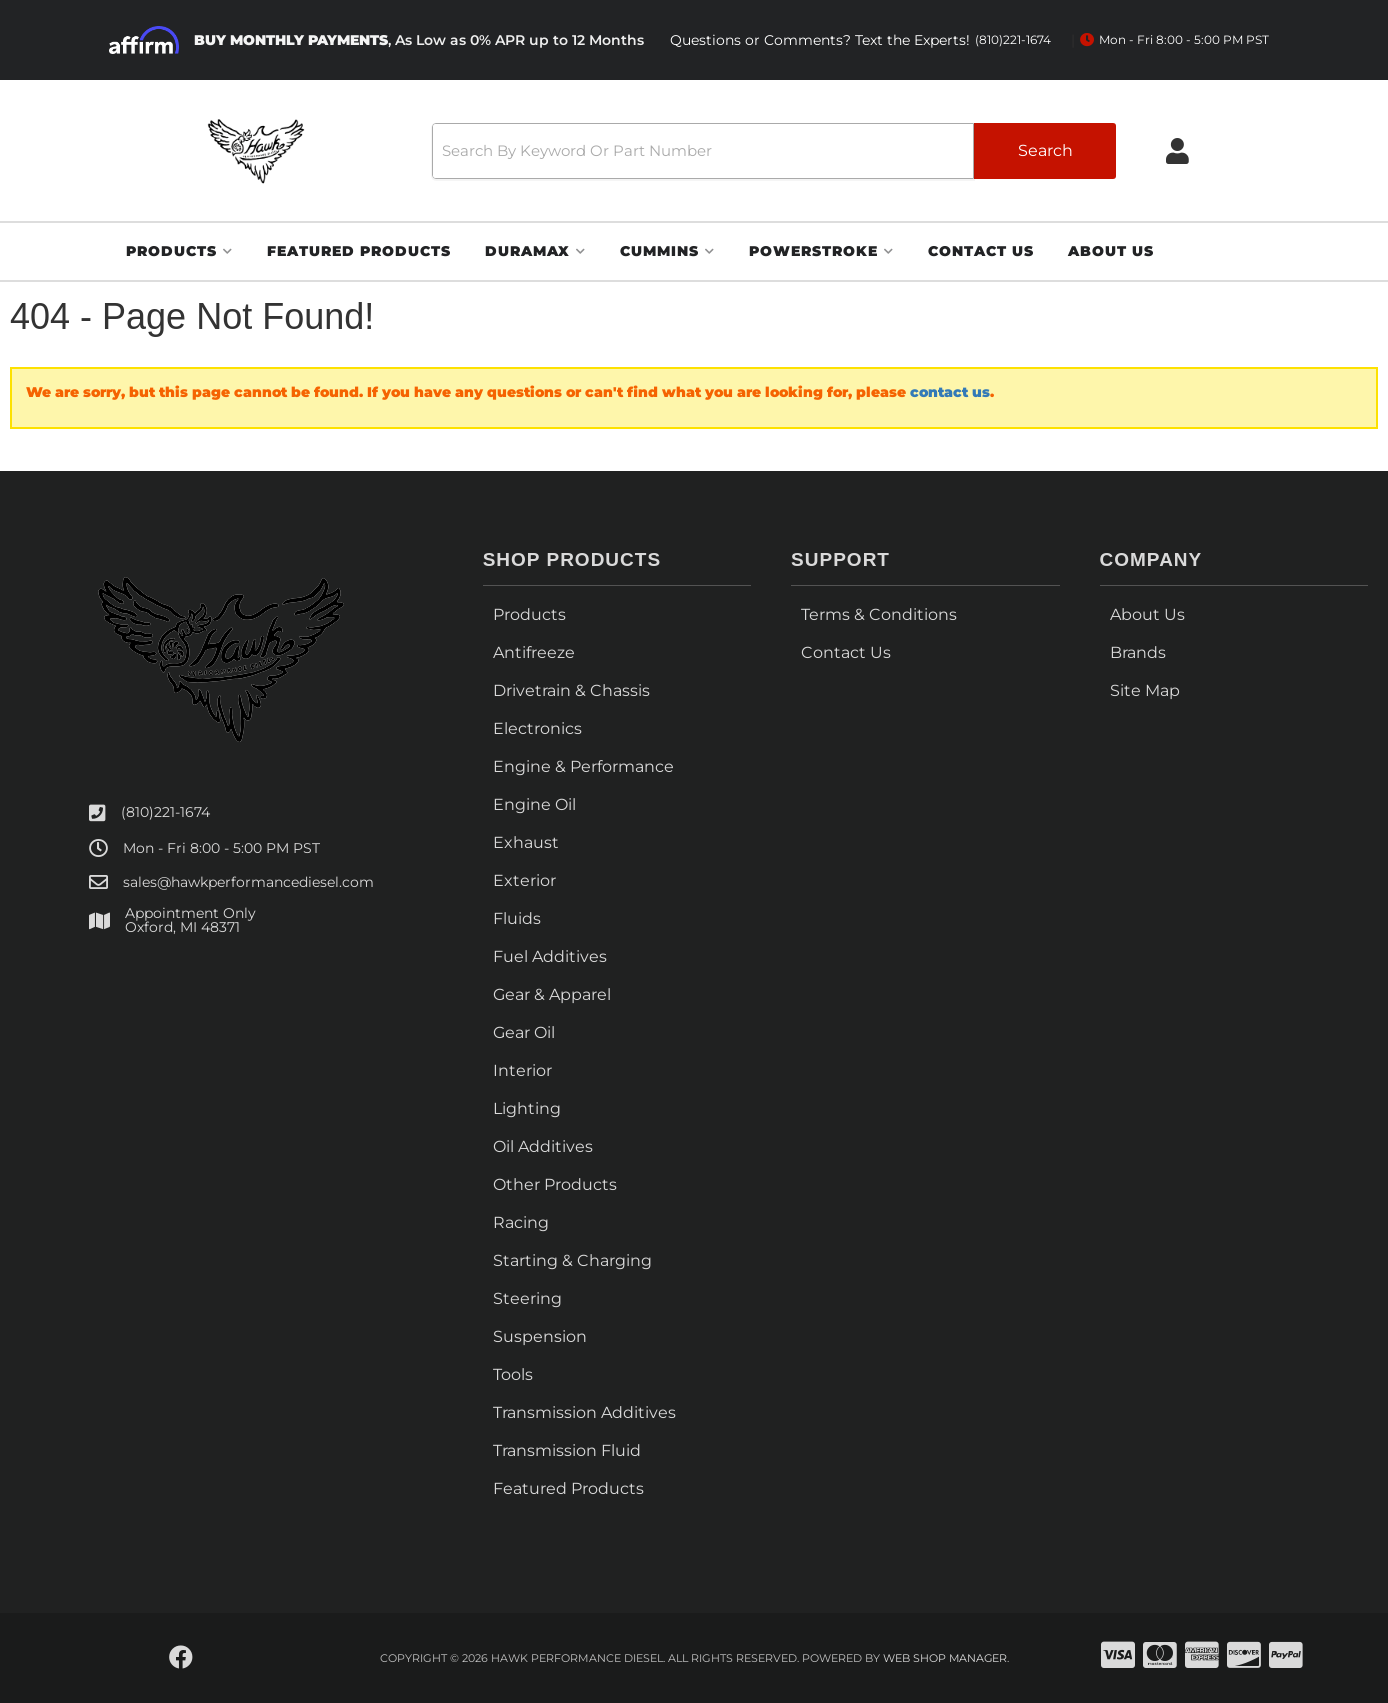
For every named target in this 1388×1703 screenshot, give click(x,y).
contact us (950, 392)
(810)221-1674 (165, 812)
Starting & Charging (572, 1260)
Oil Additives (543, 1146)
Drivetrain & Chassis (571, 690)
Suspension (540, 1336)
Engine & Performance (583, 766)
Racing (521, 1222)
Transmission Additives (584, 1412)
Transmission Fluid (567, 1450)
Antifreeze (534, 652)
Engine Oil (534, 804)
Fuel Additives (550, 956)
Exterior (524, 880)
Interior (522, 1070)
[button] (774, 151)
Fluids (517, 918)
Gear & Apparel (552, 994)
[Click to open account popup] (1177, 150)
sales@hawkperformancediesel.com (248, 882)
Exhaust (526, 842)
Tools (513, 1374)
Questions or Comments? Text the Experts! (860, 40)
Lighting (527, 1108)
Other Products (555, 1184)
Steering (527, 1298)
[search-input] (703, 151)
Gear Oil (524, 1032)
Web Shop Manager (945, 1658)
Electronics (537, 728)
